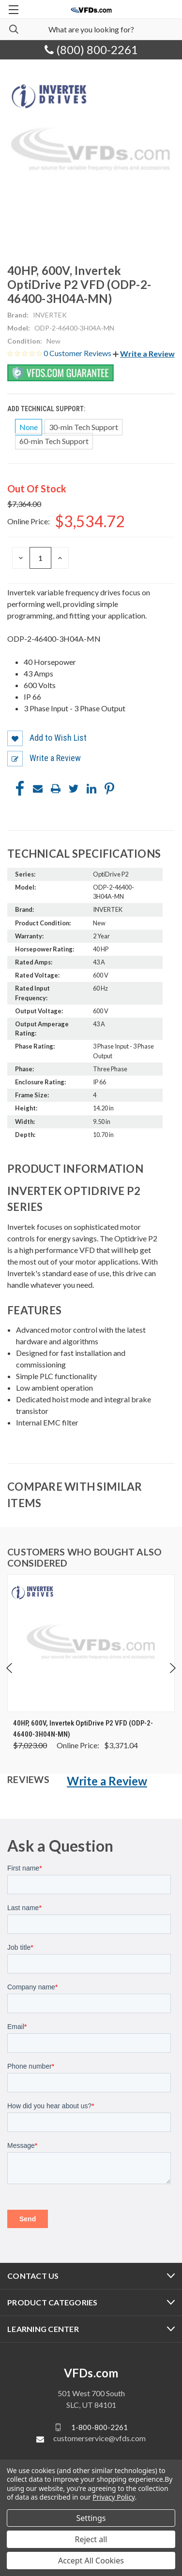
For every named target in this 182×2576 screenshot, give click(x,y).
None (28, 427)
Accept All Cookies (91, 2560)
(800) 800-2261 (91, 50)
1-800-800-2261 (99, 2426)
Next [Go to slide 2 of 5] (172, 1668)
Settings (91, 2518)
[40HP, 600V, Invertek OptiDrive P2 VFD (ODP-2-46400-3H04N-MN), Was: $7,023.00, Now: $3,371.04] (91, 1643)
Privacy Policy (113, 2497)
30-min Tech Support (83, 427)
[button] (144, 353)
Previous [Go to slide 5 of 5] (9, 1668)
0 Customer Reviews (78, 353)
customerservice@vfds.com (99, 2438)
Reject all (91, 2539)
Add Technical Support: (47, 409)
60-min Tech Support (54, 441)
